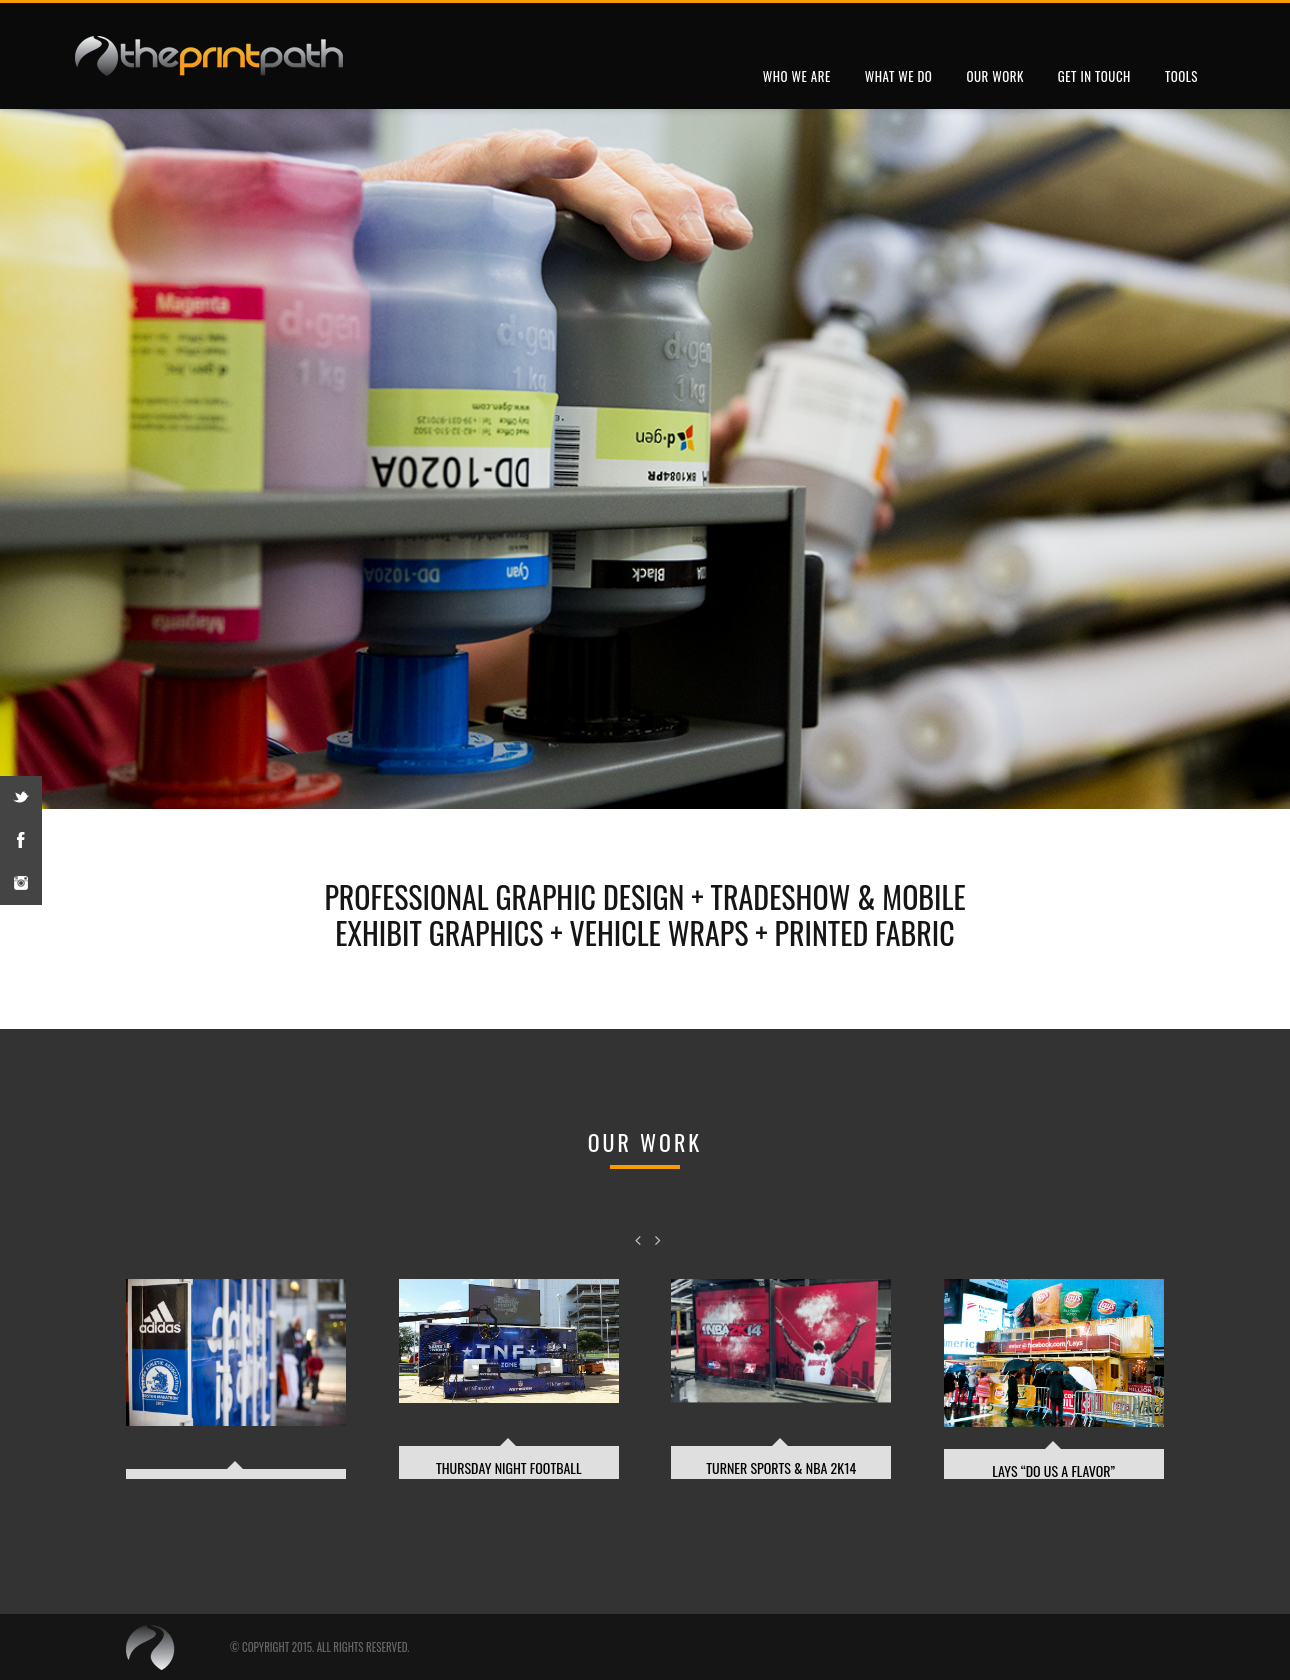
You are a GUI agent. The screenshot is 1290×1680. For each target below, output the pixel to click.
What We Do (899, 76)
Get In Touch (1094, 76)
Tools (1181, 76)
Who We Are (797, 76)
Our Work (994, 76)
